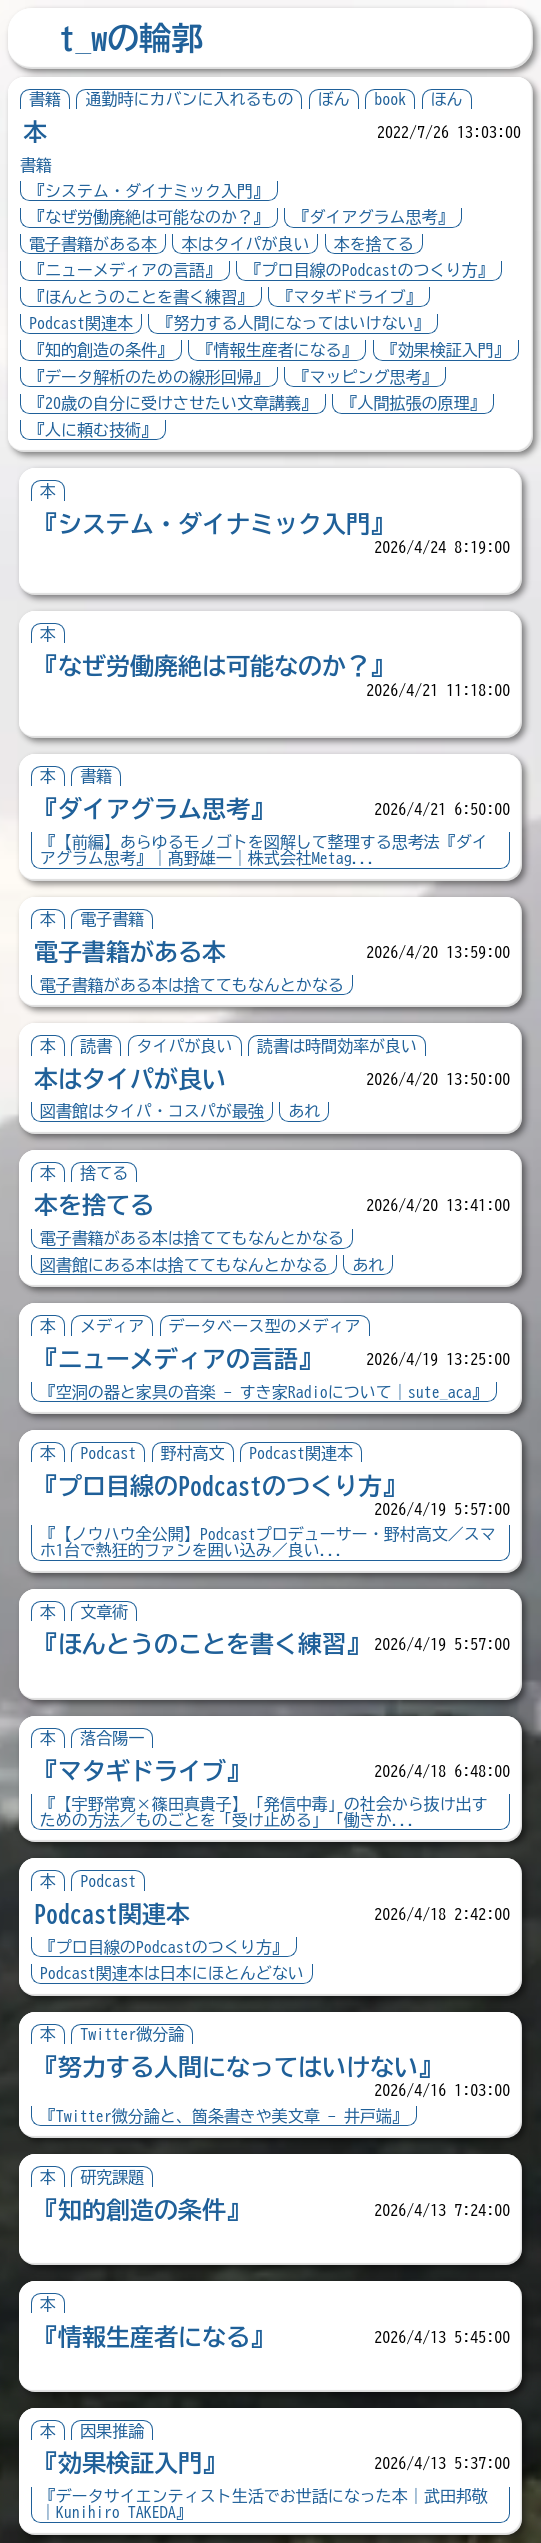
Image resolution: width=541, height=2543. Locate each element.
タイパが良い (185, 1046)
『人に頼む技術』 (93, 430)
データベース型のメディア (265, 1326)
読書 (96, 1046)
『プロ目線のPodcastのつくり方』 (369, 270)
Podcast (108, 1453)
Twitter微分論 (132, 2034)
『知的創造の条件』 (101, 350)
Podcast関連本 (81, 323)
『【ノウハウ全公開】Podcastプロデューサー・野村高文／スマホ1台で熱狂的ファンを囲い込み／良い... (268, 1542)
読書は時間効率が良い (337, 1046)
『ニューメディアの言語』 (125, 270)
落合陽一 (112, 1738)
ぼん (334, 99)
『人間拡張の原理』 (413, 403)
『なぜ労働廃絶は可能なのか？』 (149, 217)
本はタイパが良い (245, 244)
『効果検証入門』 (446, 350)
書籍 (45, 99)
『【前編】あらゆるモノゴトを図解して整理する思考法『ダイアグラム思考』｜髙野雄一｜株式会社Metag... (264, 850)
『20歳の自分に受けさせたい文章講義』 (173, 403)
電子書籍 (112, 919)
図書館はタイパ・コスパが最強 (152, 1111)
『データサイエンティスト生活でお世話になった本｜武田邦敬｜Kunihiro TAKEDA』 (264, 2504)
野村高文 (193, 1453)
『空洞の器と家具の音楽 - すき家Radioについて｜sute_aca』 (264, 1392)
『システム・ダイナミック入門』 (149, 191)
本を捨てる (374, 244)
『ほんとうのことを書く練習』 (141, 297)
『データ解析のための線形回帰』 (149, 377)
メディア (112, 1326)
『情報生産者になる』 (277, 350)
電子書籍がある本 (93, 244)
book (390, 99)
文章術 (104, 1612)
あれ (304, 1111)
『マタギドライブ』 (349, 297)
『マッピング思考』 (365, 377)
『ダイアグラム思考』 (373, 217)
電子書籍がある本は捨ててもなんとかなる (192, 985)
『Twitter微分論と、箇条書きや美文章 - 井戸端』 (224, 2116)
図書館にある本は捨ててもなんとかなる (184, 1265)
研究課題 (112, 2177)
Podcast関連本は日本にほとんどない (172, 1973)
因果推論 (112, 2431)
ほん (447, 99)
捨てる (104, 1173)
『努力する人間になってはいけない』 (293, 323)
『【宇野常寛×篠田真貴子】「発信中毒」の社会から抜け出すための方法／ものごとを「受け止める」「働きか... (264, 1812)
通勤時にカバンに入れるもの (189, 99)
